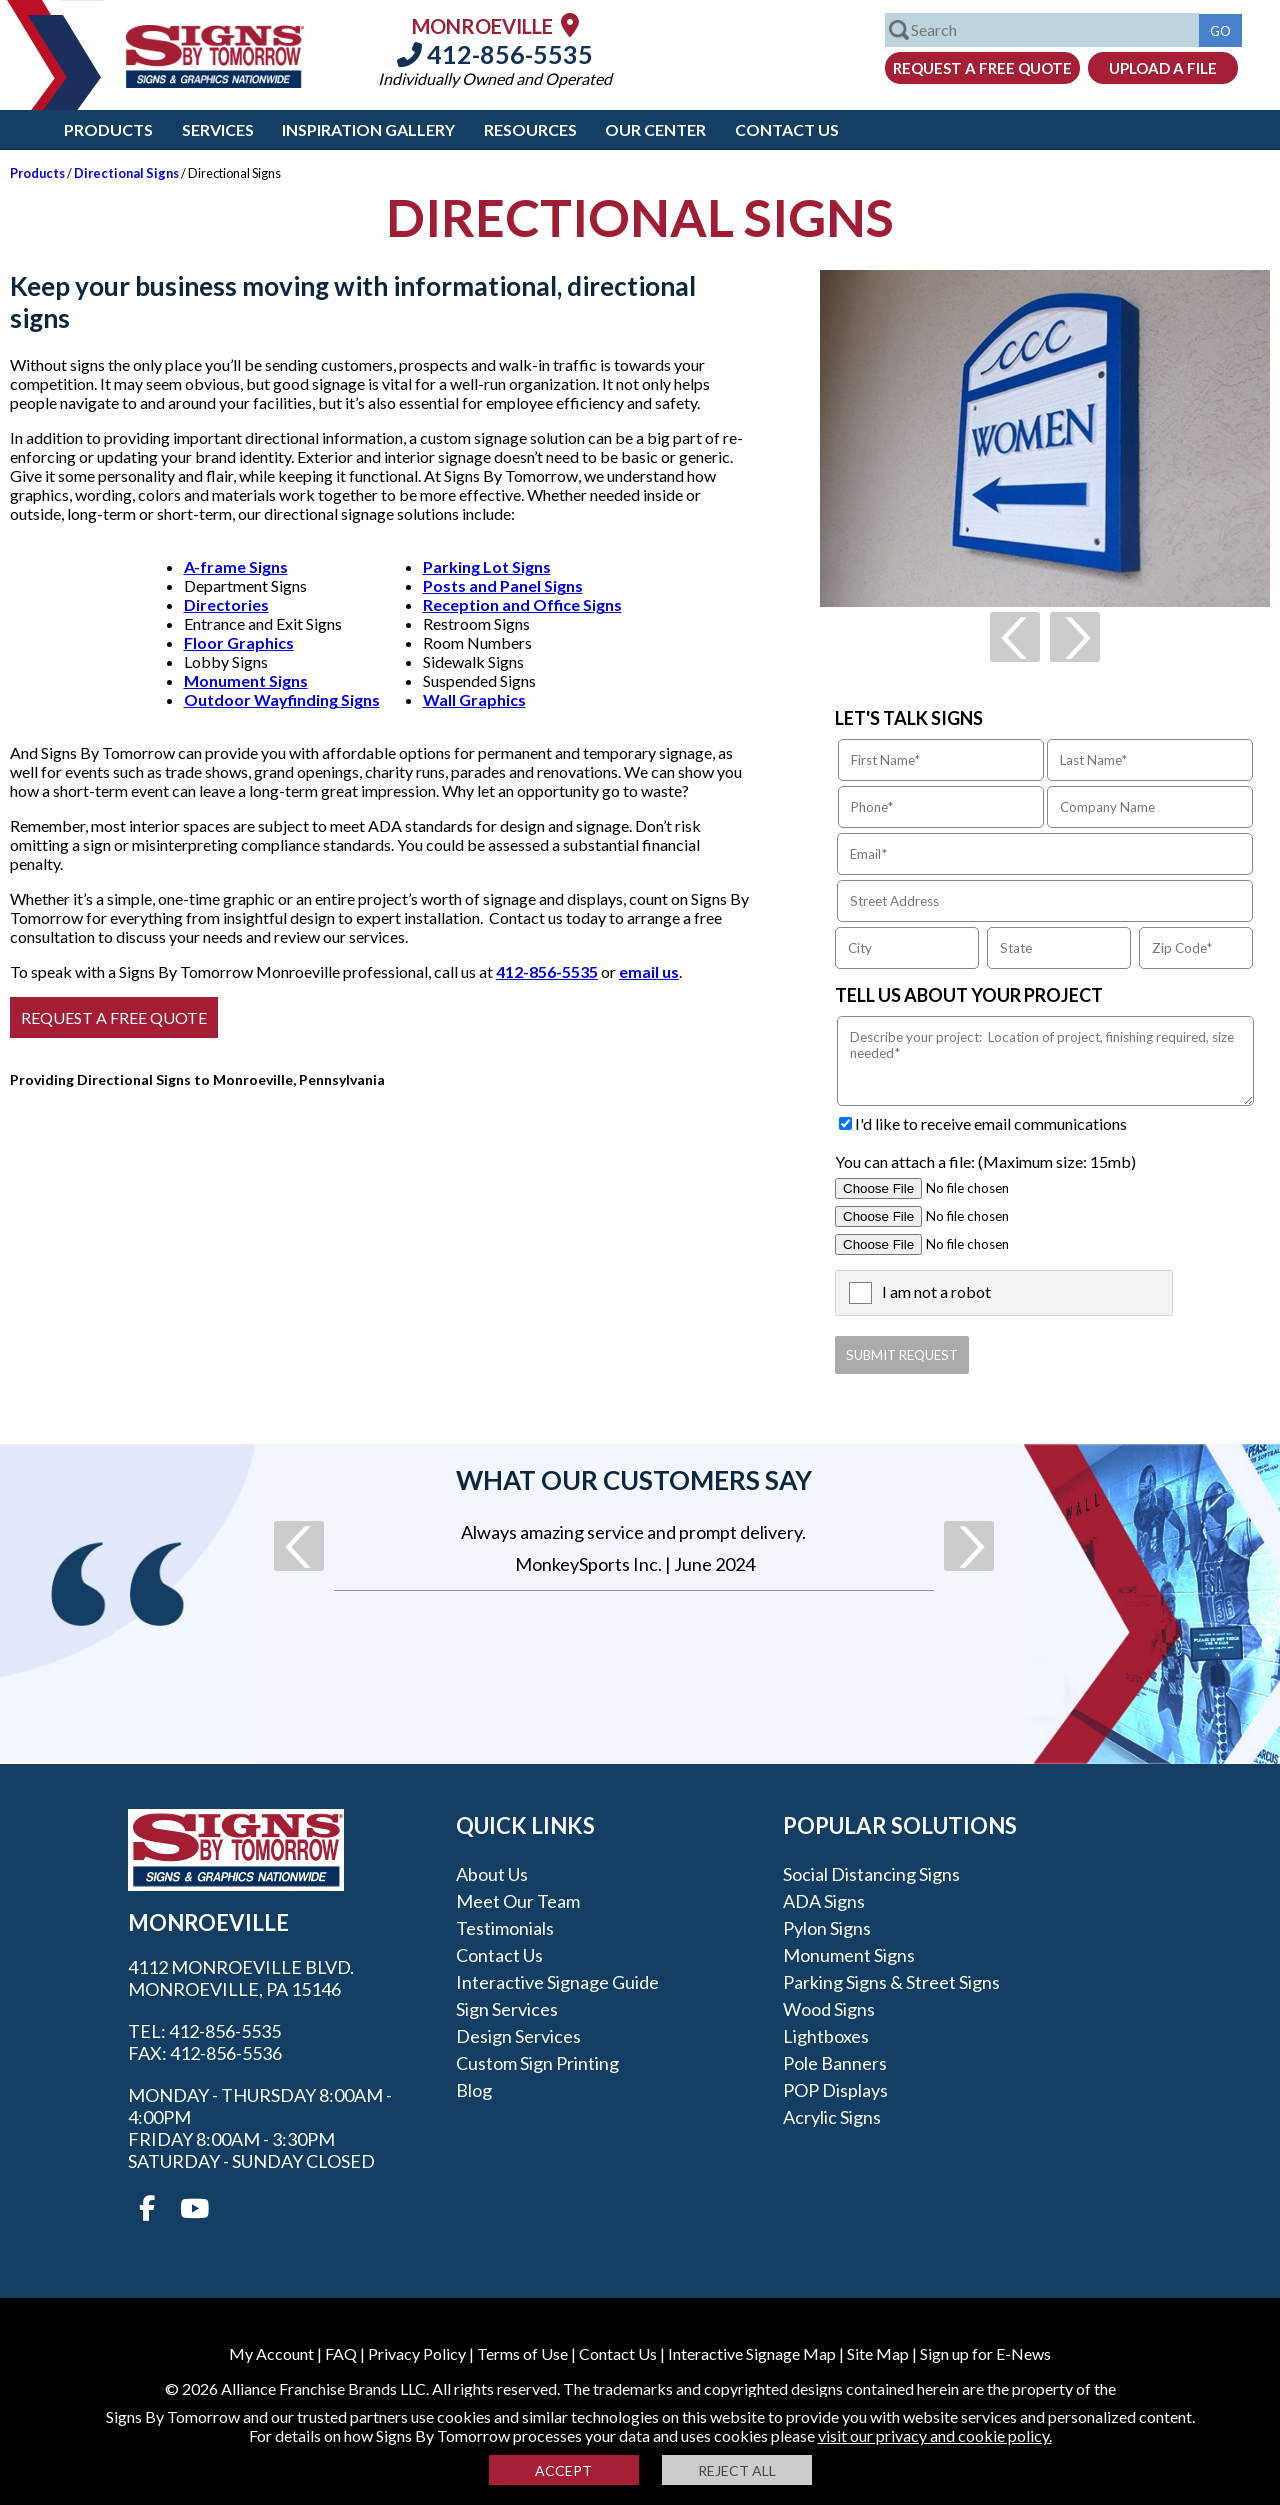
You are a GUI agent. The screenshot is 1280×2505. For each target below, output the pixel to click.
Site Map (878, 2353)
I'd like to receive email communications (991, 1123)
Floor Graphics (239, 642)
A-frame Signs (236, 566)
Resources (530, 129)
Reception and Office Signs (522, 604)
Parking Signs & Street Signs (891, 1982)
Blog (474, 2090)
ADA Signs (824, 1901)
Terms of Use (522, 2353)
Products (108, 129)
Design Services (518, 2036)
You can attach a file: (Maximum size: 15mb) (985, 1161)
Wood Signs (829, 2009)
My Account (271, 2353)
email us (649, 971)
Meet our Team (518, 1901)
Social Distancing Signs (871, 1874)
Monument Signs (246, 680)
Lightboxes (826, 2036)
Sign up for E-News (985, 2353)
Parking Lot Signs (487, 566)
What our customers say (634, 1480)
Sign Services (507, 2009)
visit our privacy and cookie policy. (935, 2435)
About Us (492, 1874)
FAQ (341, 2353)
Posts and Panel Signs (503, 585)
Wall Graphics (474, 699)
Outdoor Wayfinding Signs (282, 699)
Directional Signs (126, 173)
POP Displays (835, 2090)
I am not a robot (936, 1291)
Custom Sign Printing (537, 2063)
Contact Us (787, 129)
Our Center (655, 129)
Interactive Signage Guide (557, 1982)
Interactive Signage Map (752, 2353)
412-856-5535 (495, 54)
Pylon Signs (827, 1928)
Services (218, 129)
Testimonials (505, 1928)
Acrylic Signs (832, 2117)
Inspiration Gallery (368, 129)
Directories (226, 604)
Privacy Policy (417, 2353)
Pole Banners (835, 2063)
